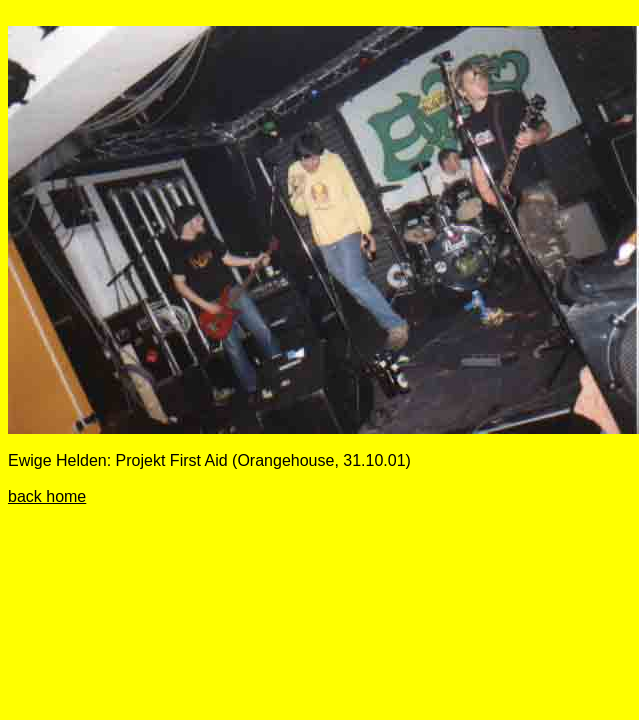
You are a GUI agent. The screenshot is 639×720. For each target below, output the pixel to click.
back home (47, 496)
